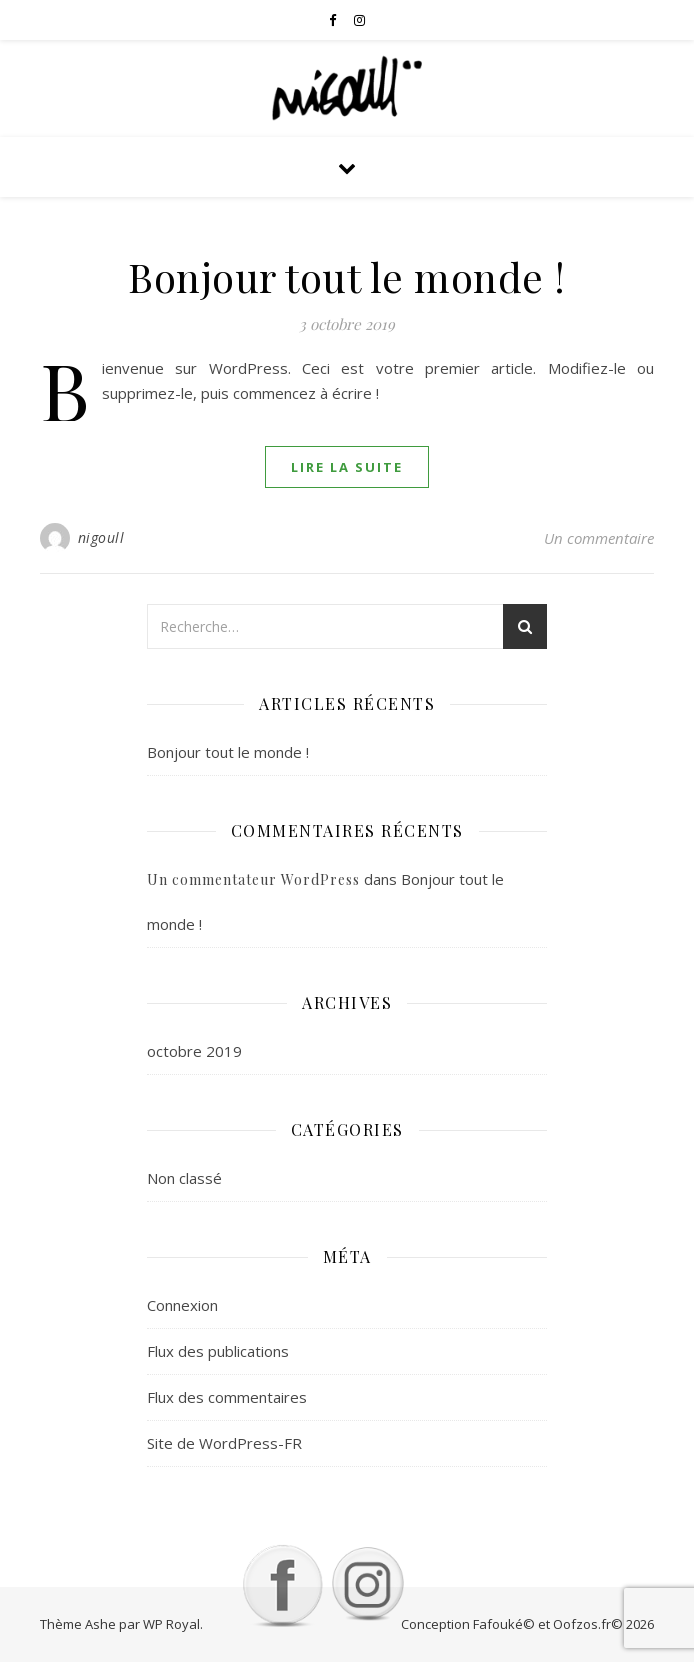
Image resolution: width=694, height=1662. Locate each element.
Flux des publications (218, 1351)
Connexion (182, 1305)
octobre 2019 (194, 1051)
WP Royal (171, 1624)
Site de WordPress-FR (224, 1443)
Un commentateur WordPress (253, 879)
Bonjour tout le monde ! (347, 276)
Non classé (184, 1178)
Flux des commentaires (227, 1397)
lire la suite (347, 467)
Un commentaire (599, 538)
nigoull (101, 537)
